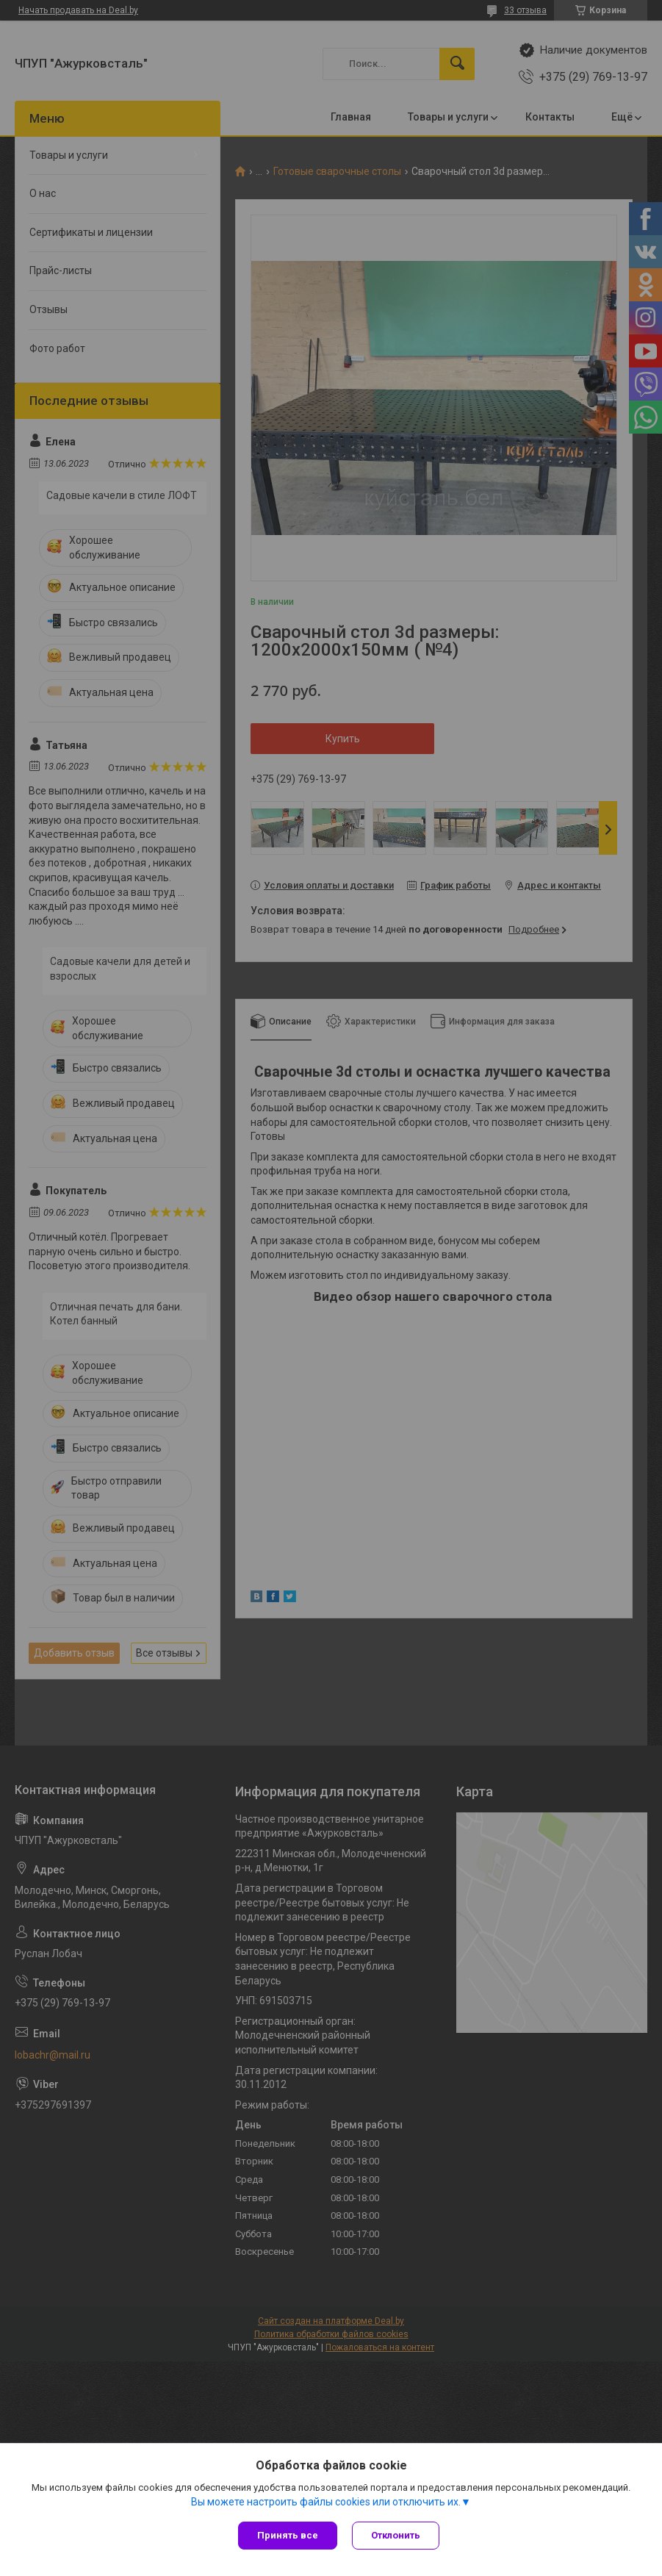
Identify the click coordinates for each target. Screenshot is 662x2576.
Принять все (287, 2535)
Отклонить (395, 2535)
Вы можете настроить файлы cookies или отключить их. (326, 2502)
